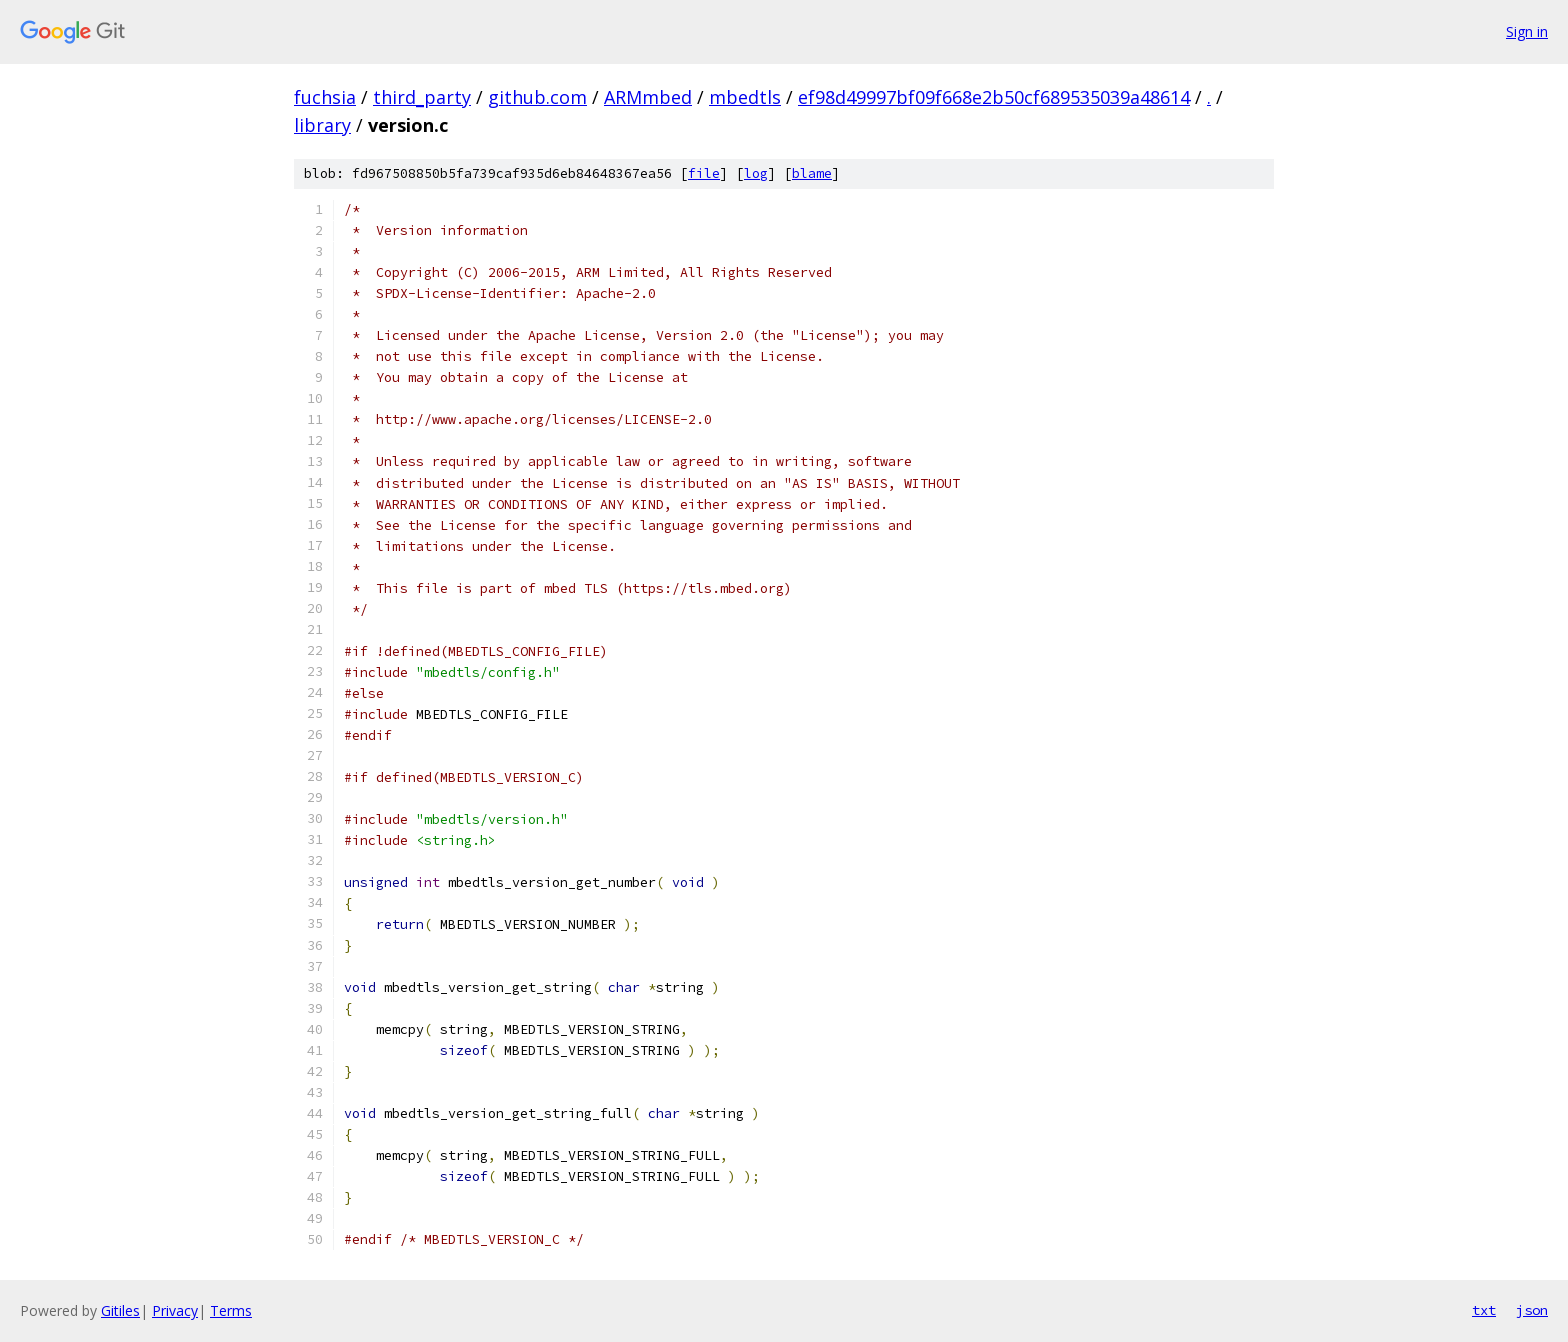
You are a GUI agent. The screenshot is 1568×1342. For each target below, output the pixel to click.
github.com (537, 97)
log (756, 173)
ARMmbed (648, 97)
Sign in (1527, 31)
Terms (231, 1310)
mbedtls (745, 97)
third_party (422, 97)
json (1532, 1310)
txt (1484, 1310)
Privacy (175, 1310)
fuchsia (325, 97)
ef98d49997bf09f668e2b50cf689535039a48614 (994, 97)
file (704, 173)
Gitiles (120, 1310)
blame (812, 173)
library (322, 125)
